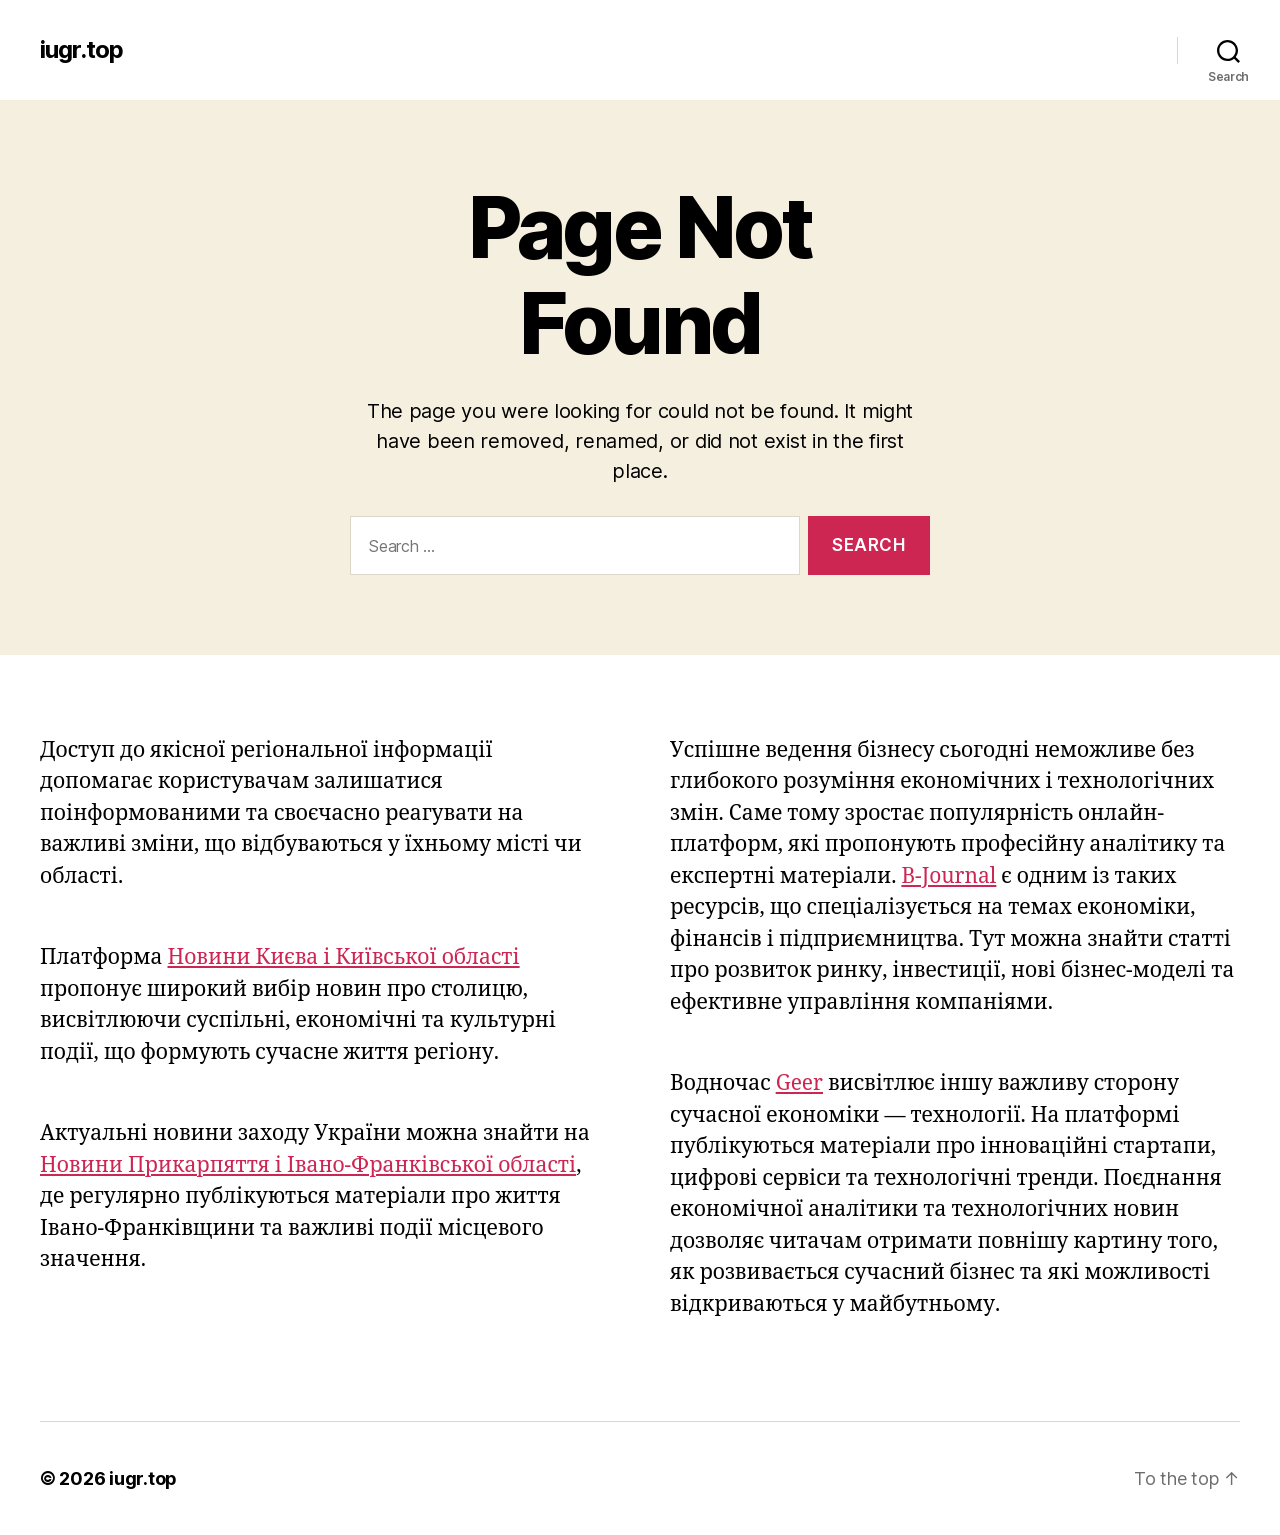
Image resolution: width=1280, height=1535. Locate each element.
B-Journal (948, 876)
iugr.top (81, 50)
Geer (799, 1083)
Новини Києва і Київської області (344, 957)
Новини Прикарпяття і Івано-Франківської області (308, 1165)
